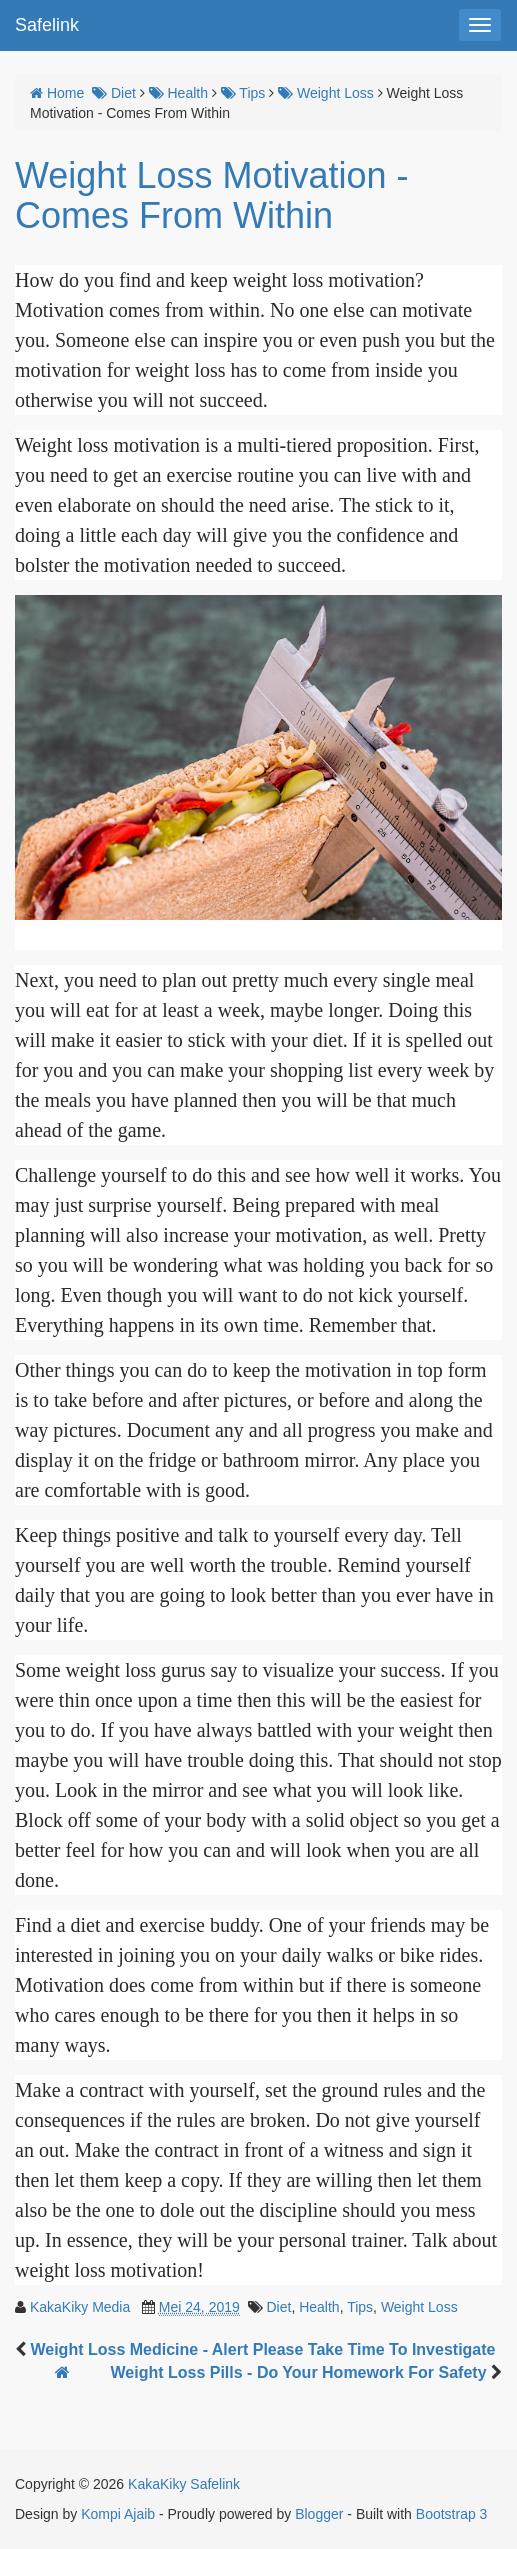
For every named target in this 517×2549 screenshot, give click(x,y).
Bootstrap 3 (452, 2514)
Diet (278, 2307)
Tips (360, 2307)
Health (319, 2307)
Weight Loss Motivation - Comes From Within (212, 195)
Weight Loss (419, 2307)
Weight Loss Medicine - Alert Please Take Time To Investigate (262, 2349)
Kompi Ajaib (118, 2514)
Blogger (319, 2514)
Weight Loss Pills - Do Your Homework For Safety (300, 2372)
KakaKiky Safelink (184, 2484)
